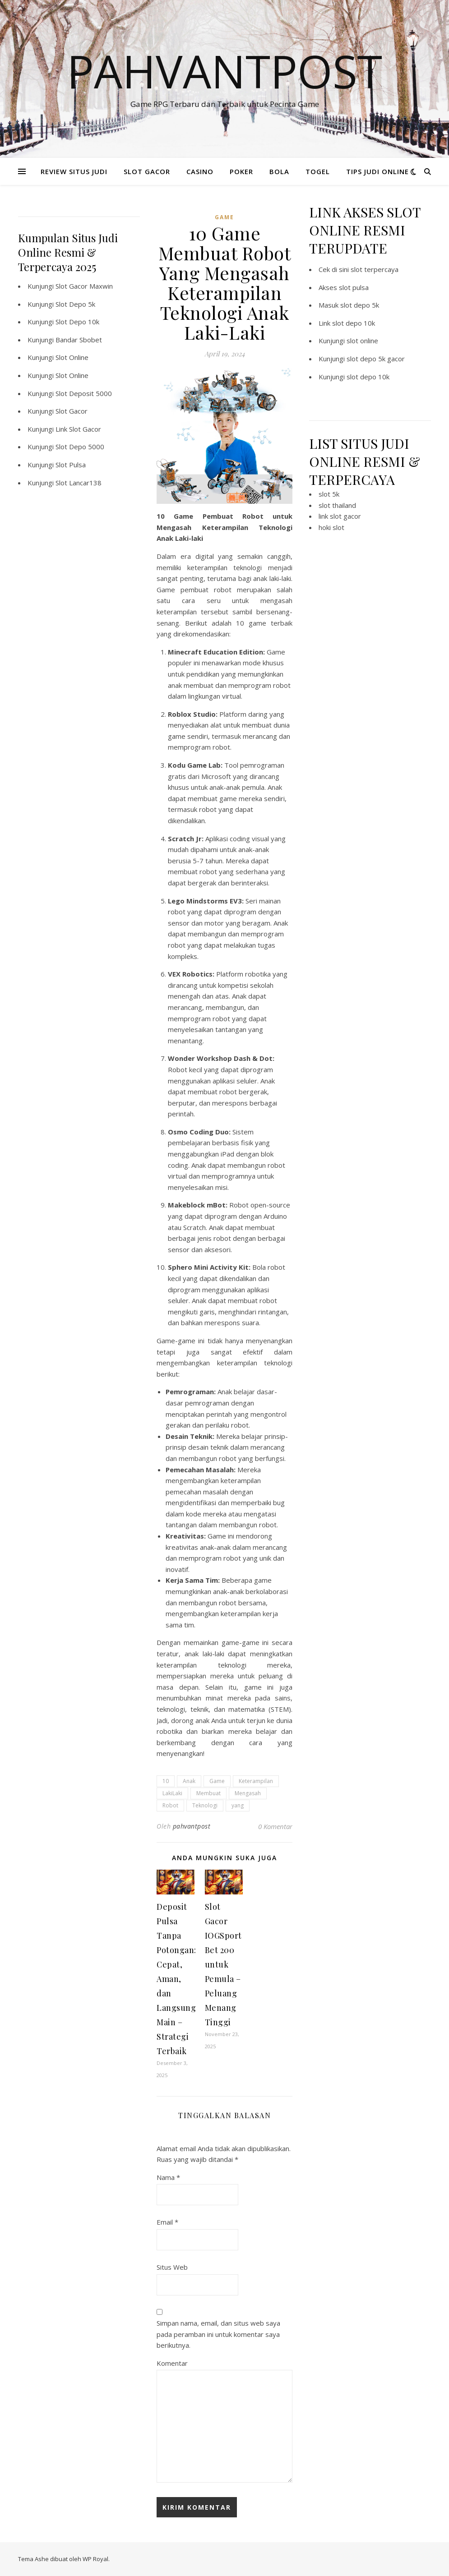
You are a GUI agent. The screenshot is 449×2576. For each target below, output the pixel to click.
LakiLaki (172, 1793)
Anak (189, 1781)
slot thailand (337, 505)
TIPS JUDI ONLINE (377, 171)
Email (167, 2221)
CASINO (199, 171)
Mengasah (248, 1793)
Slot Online (72, 357)
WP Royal (95, 2559)
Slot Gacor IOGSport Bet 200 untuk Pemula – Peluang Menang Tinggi (223, 1964)
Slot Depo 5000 (80, 446)
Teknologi (205, 1805)
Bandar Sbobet (79, 339)
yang (237, 1805)
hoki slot (331, 527)
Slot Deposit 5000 (84, 393)
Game (217, 1781)
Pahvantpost (224, 70)
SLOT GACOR (147, 171)
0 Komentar (275, 1826)
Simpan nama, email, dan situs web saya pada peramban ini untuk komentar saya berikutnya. (218, 2334)
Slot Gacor (72, 410)
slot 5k (329, 493)
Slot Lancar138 (79, 482)
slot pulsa (354, 287)
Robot (170, 1805)
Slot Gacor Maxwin (84, 285)
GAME (224, 217)
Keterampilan (256, 1781)
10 (165, 1781)
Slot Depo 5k (75, 304)
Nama (168, 2177)
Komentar (172, 2363)
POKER (241, 171)
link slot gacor (340, 516)
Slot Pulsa (71, 464)
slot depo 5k (359, 304)
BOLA (279, 171)
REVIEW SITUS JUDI (74, 171)
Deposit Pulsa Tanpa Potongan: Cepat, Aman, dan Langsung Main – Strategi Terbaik (176, 1978)
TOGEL (318, 171)
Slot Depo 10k (77, 321)
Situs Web (172, 2267)
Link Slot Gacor (78, 428)
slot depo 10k (353, 322)
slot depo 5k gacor (376, 358)
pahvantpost (192, 1826)
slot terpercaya (374, 269)
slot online (362, 340)
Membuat (208, 1793)
